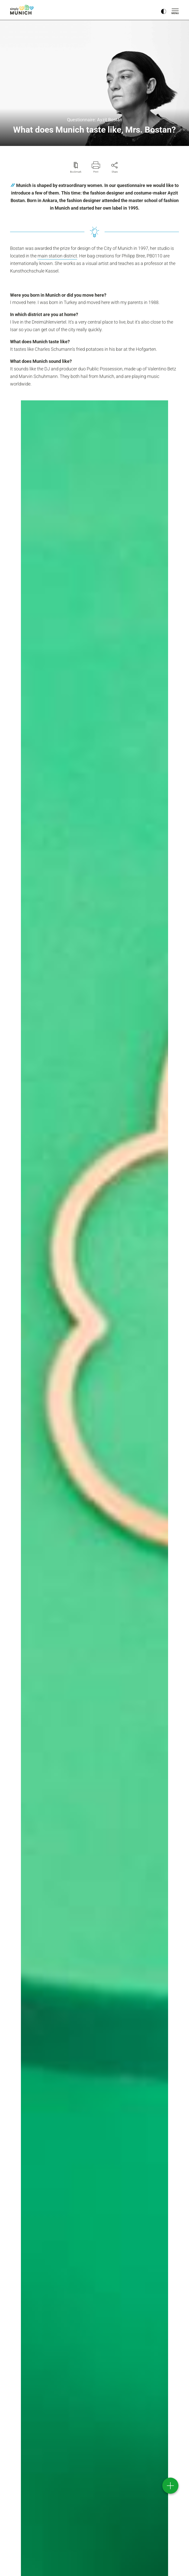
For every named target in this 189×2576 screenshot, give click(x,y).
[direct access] (170, 2486)
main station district (57, 255)
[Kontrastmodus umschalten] (163, 10)
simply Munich (22, 9)
